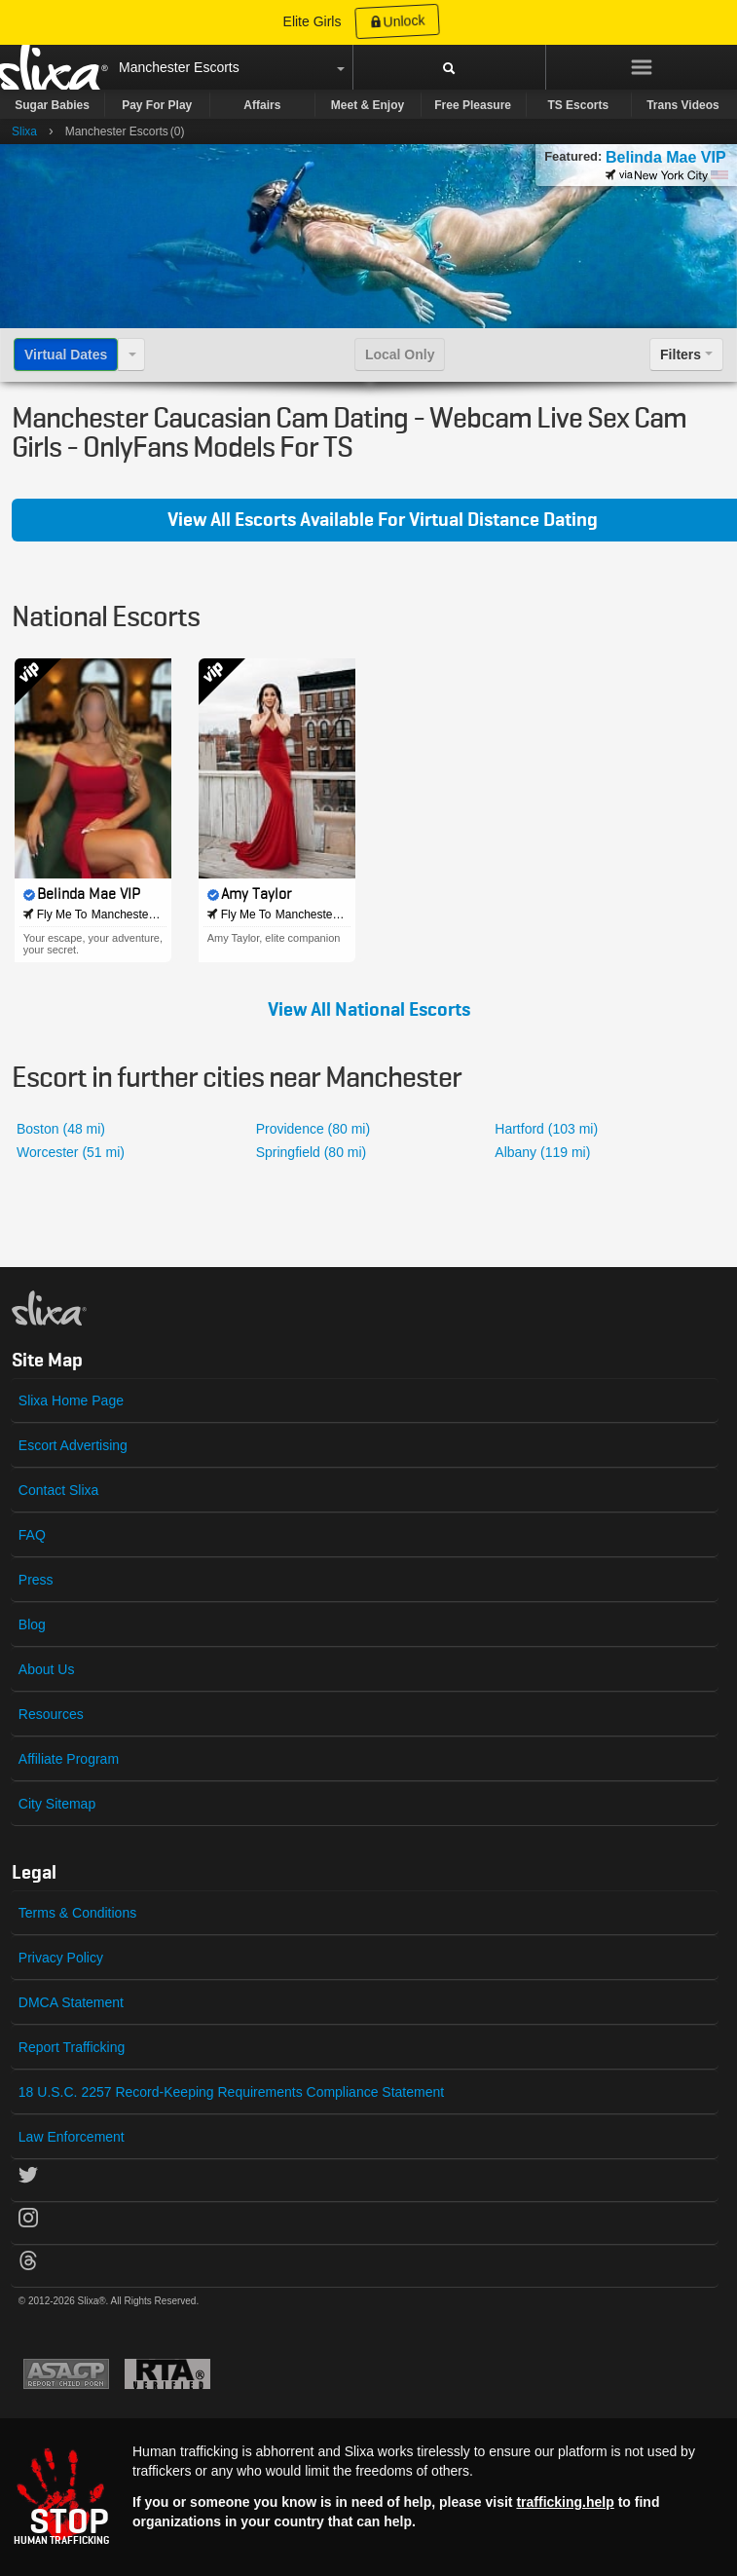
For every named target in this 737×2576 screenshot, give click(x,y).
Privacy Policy (60, 1957)
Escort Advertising (73, 1445)
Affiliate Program (68, 1759)
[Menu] (641, 67)
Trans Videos (682, 105)
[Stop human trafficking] (368, 2496)
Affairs (261, 105)
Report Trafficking (71, 2047)
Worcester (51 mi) (71, 1152)
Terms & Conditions (77, 1913)
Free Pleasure (472, 105)
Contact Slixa (58, 1490)
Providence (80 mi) (313, 1129)
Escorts (217, 67)
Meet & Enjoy (367, 105)
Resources (51, 1714)
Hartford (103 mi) (546, 1129)
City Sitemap (56, 1803)
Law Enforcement (71, 2137)
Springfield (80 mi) (311, 1152)
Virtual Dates (65, 354)
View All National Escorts (369, 1010)
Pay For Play (157, 105)
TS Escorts (577, 105)
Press (36, 1579)
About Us (46, 1669)
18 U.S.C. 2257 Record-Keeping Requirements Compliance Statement (231, 2092)
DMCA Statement (71, 2002)
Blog (32, 1624)
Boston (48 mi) (61, 1129)
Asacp (66, 2374)
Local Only (400, 354)
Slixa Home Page (71, 1400)
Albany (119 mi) (542, 1152)
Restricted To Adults (167, 2374)
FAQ (32, 1535)
